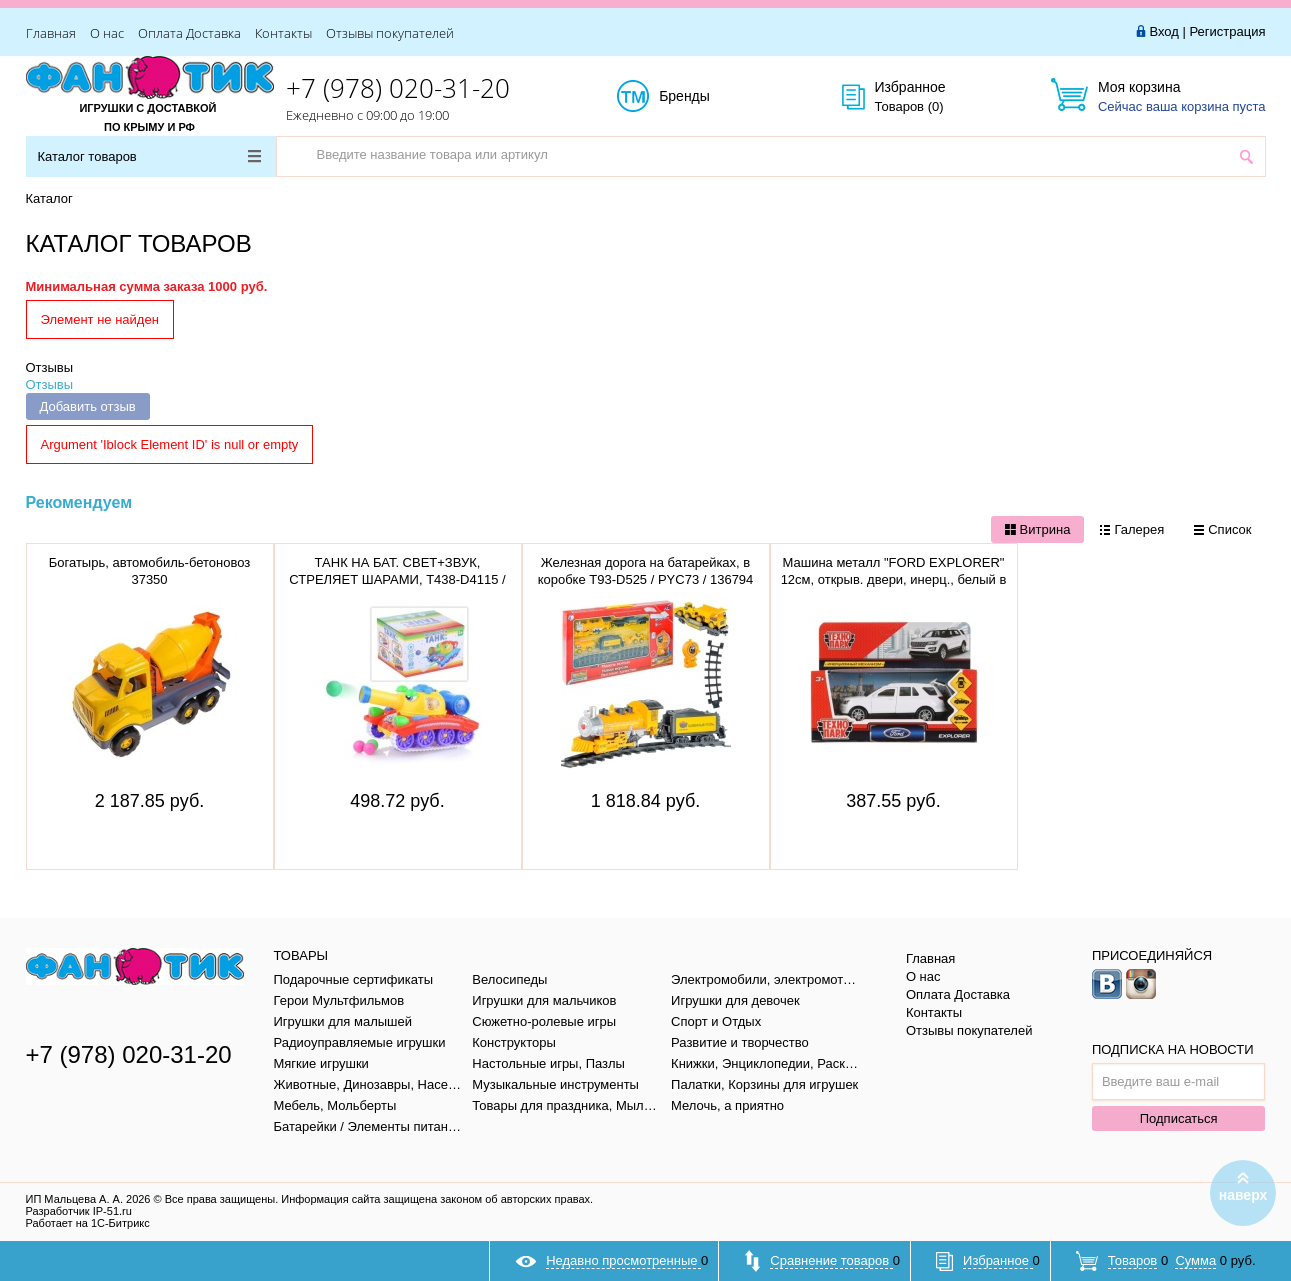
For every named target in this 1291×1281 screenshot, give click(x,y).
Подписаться (1179, 1118)
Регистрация (1228, 31)
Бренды (706, 97)
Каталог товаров (149, 156)
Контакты (283, 33)
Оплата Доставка (189, 33)
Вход (1163, 31)
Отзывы (50, 367)
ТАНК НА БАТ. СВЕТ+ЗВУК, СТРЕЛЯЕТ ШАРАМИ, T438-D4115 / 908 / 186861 (397, 579)
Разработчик (79, 1211)
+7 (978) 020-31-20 (398, 88)
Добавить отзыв (88, 406)
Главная (51, 33)
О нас (107, 33)
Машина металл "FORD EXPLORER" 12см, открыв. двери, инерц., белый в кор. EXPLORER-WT (894, 579)
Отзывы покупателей (390, 33)
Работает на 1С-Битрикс (88, 1223)
